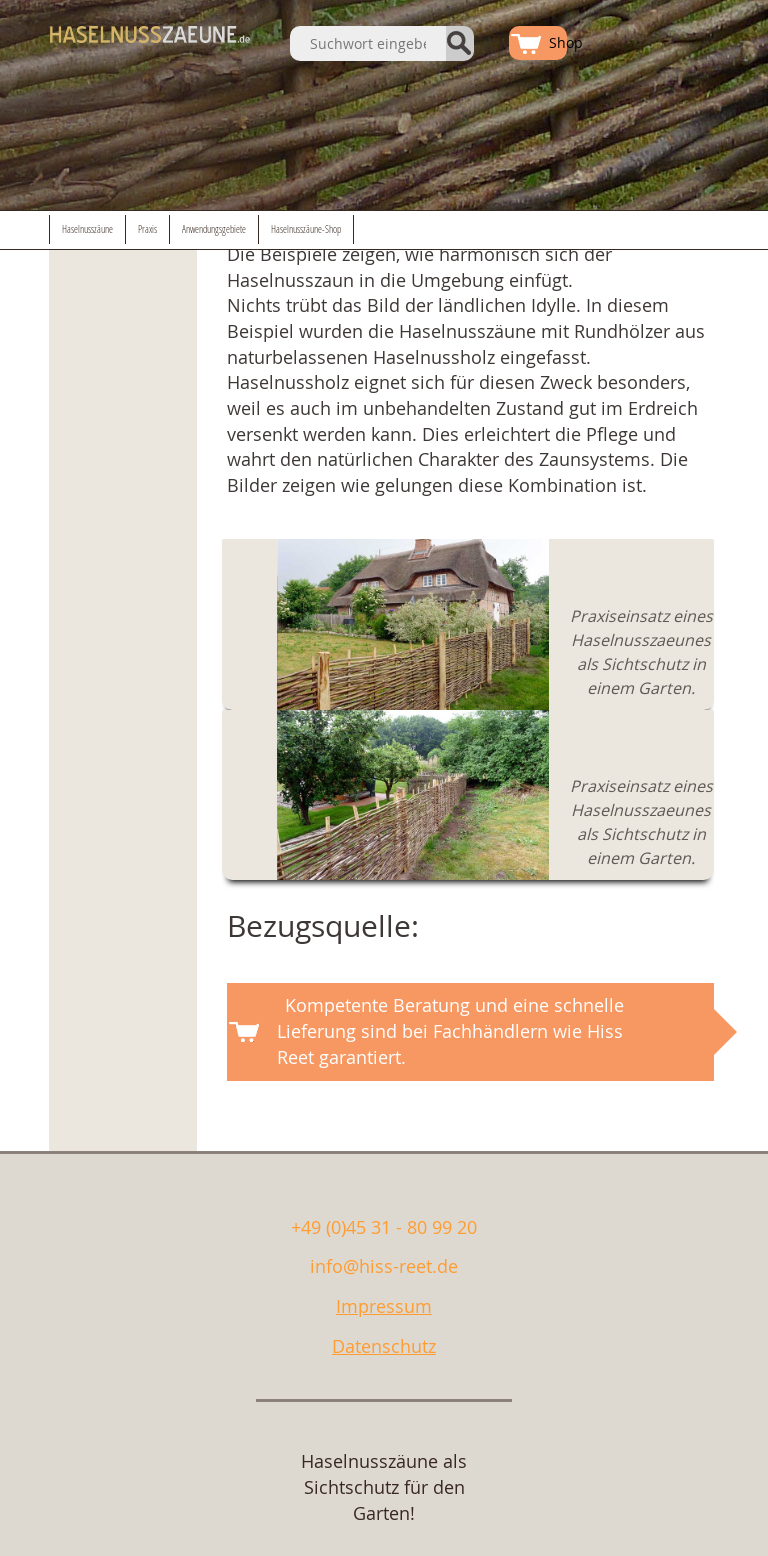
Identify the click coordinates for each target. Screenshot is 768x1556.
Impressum (384, 1306)
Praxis (147, 229)
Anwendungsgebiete (214, 229)
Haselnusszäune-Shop (306, 229)
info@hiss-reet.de (384, 1266)
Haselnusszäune (87, 229)
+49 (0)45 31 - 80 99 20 (384, 1227)
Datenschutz (384, 1346)
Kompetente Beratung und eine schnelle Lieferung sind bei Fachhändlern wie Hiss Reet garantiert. (450, 1030)
